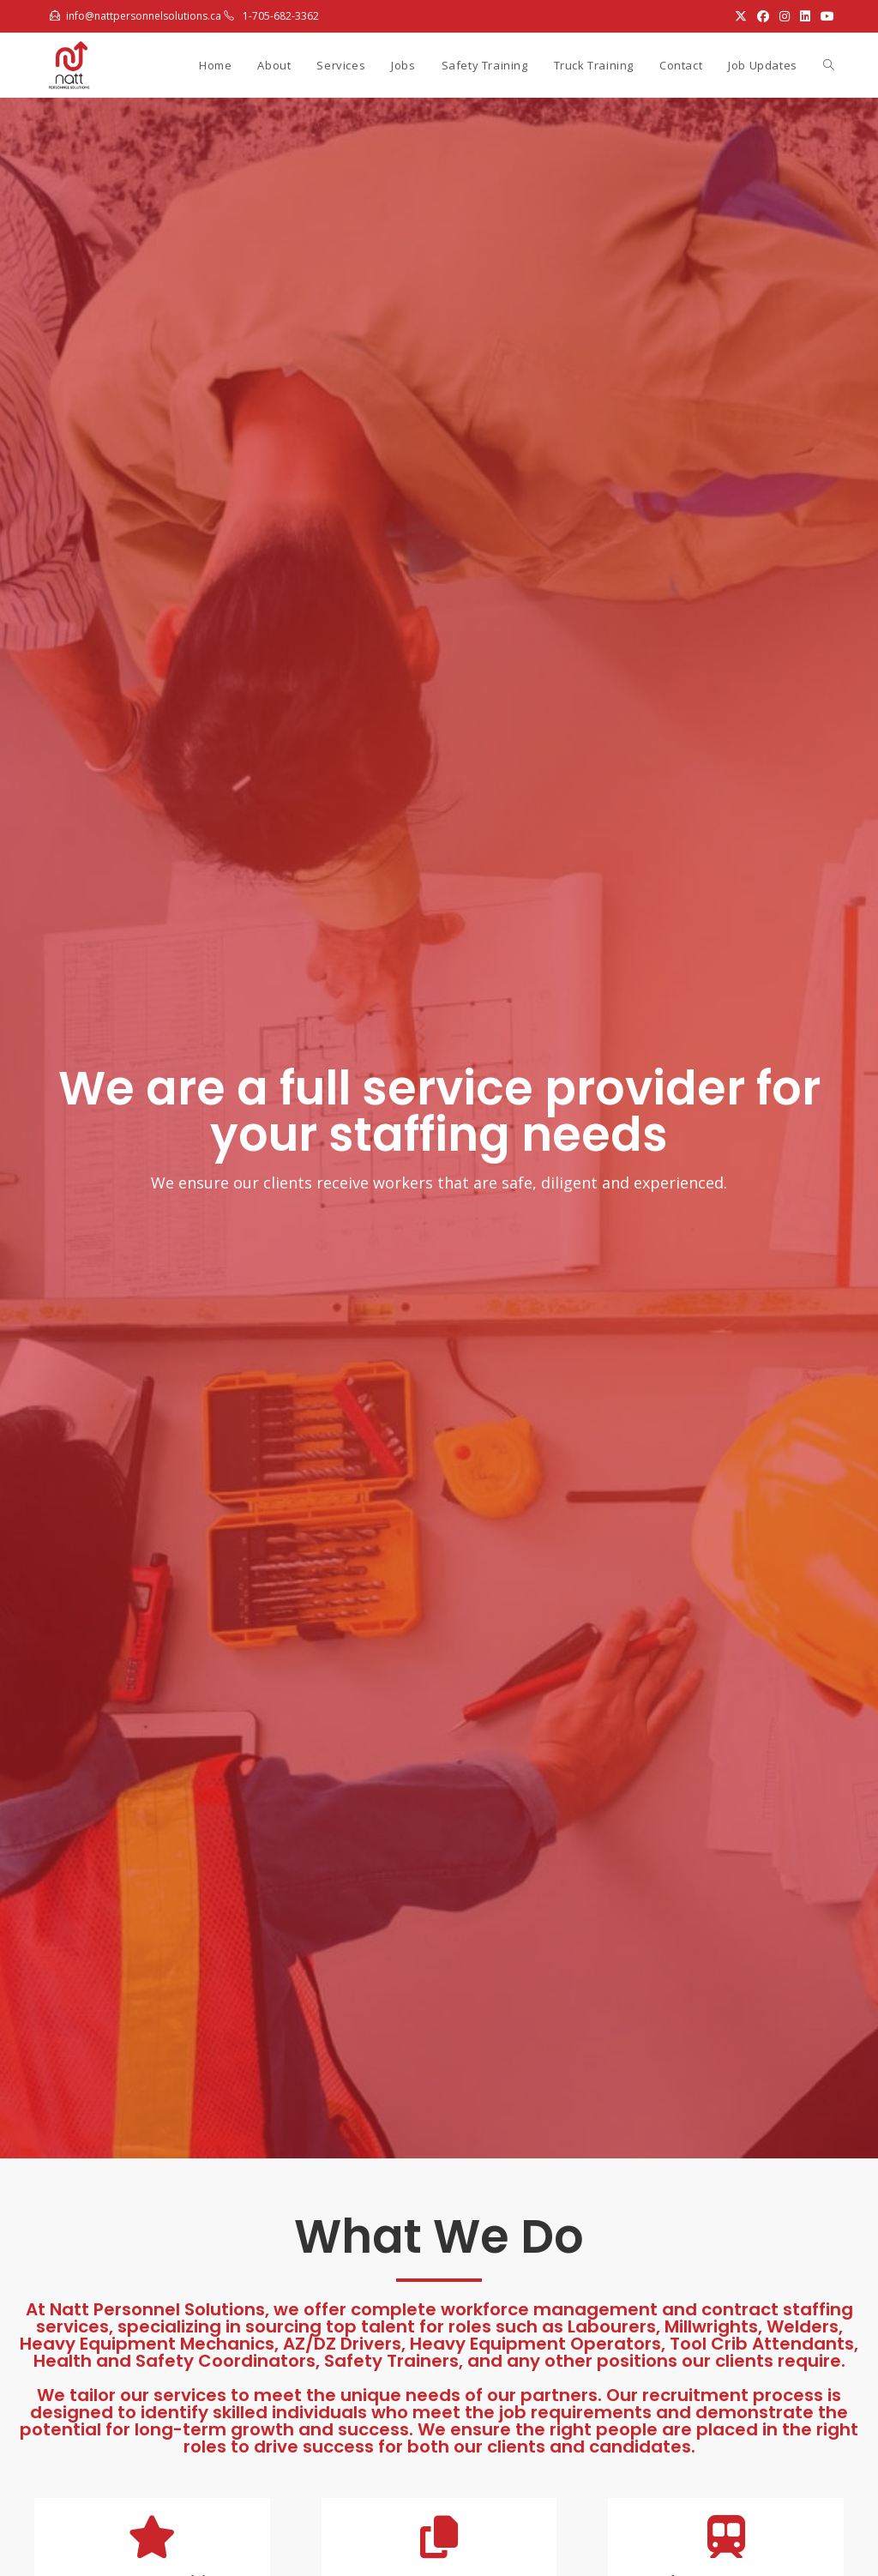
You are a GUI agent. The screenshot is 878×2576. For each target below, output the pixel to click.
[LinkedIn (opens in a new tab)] (805, 16)
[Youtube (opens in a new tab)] (824, 16)
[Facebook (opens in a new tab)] (763, 16)
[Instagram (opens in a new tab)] (784, 16)
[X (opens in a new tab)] (741, 16)
